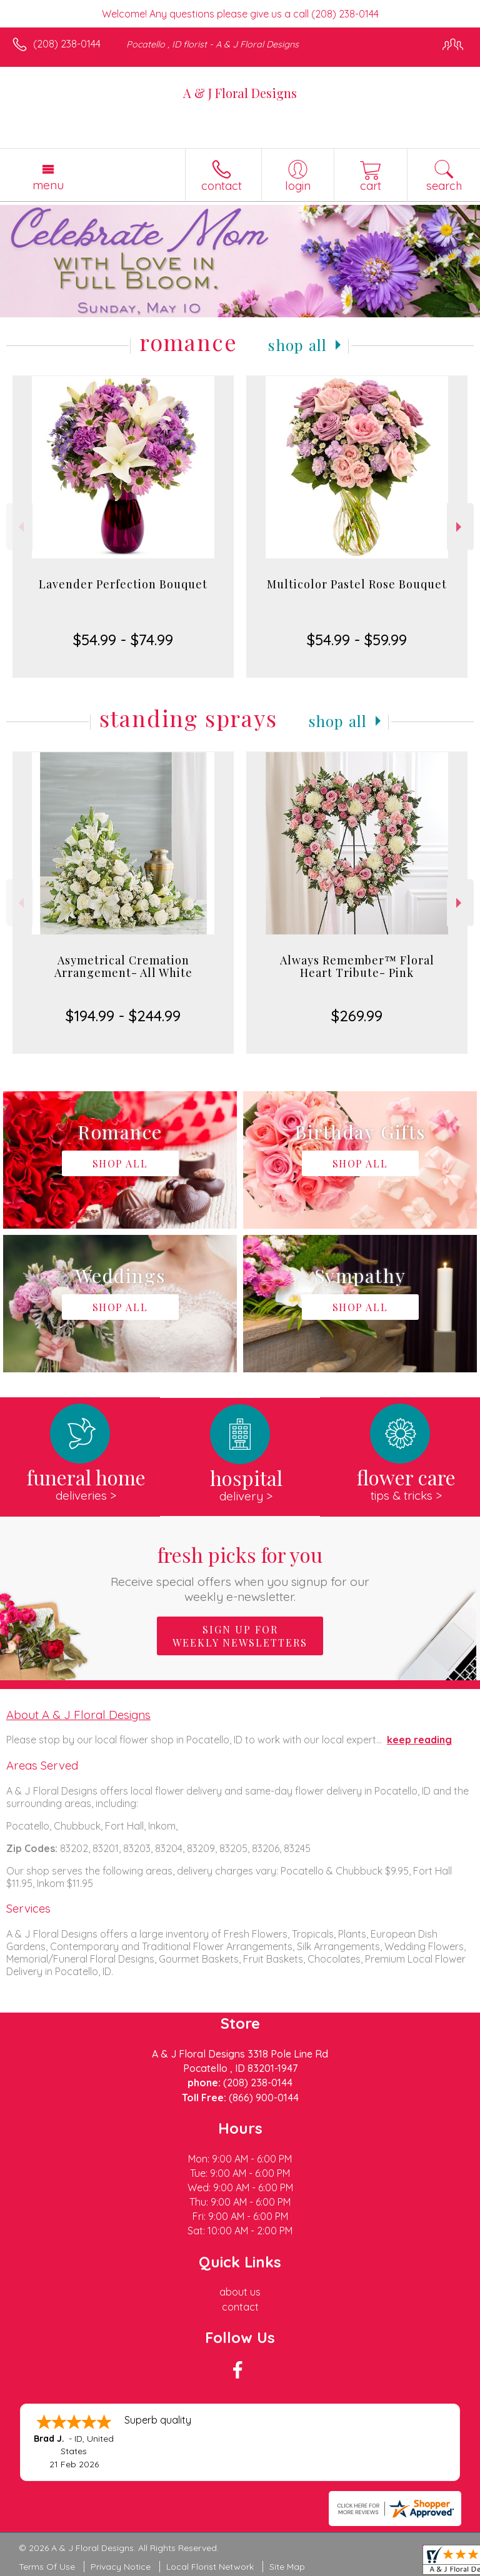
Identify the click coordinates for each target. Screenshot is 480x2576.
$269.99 (356, 1015)
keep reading (419, 1739)
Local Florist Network (210, 2566)
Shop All (297, 345)
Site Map (287, 2566)
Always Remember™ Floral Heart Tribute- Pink (357, 966)
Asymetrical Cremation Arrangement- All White (123, 966)
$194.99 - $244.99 (123, 1015)
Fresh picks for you (240, 1572)
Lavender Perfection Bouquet (123, 584)
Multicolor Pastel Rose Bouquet (357, 584)
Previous (19, 526)
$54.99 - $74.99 (123, 639)
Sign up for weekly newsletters (240, 1636)
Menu (48, 184)
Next (460, 526)
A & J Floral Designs (240, 92)
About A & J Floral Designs (78, 1714)
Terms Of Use (47, 2566)
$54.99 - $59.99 (357, 639)
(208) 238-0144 (67, 43)
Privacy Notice (121, 2566)
